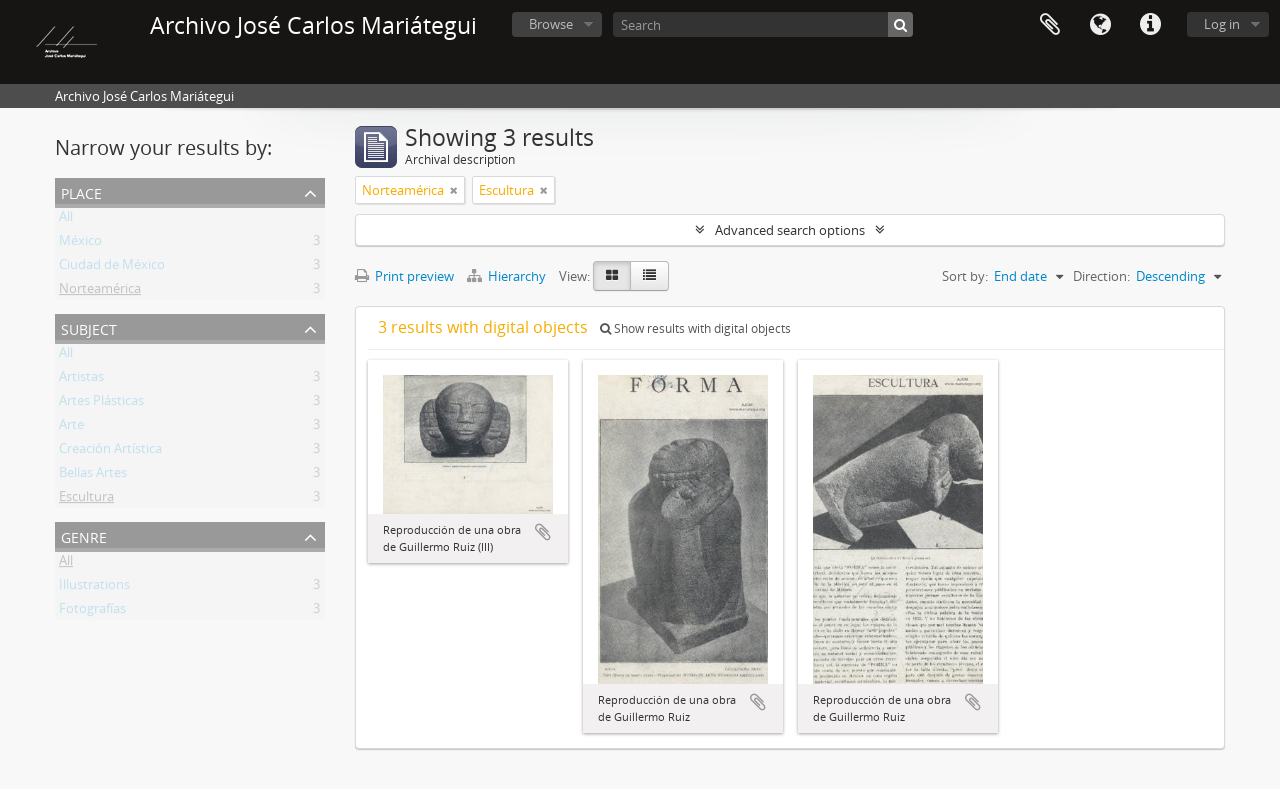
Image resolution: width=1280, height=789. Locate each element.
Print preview (404, 276)
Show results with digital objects (695, 328)
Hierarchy (508, 276)
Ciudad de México (112, 268)
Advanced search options (790, 230)
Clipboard (1050, 25)
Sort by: (965, 276)
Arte (71, 428)
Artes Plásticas (101, 404)
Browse (551, 24)
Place (81, 191)
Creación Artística (110, 452)
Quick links (1150, 25)
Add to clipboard (543, 532)
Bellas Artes (93, 476)
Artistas (81, 380)
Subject (89, 327)
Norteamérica (100, 292)
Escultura (86, 500)
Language (1100, 25)
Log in (1222, 24)
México (80, 244)
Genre (84, 535)
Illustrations (94, 588)
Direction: (1101, 276)
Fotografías (92, 612)
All (66, 220)
